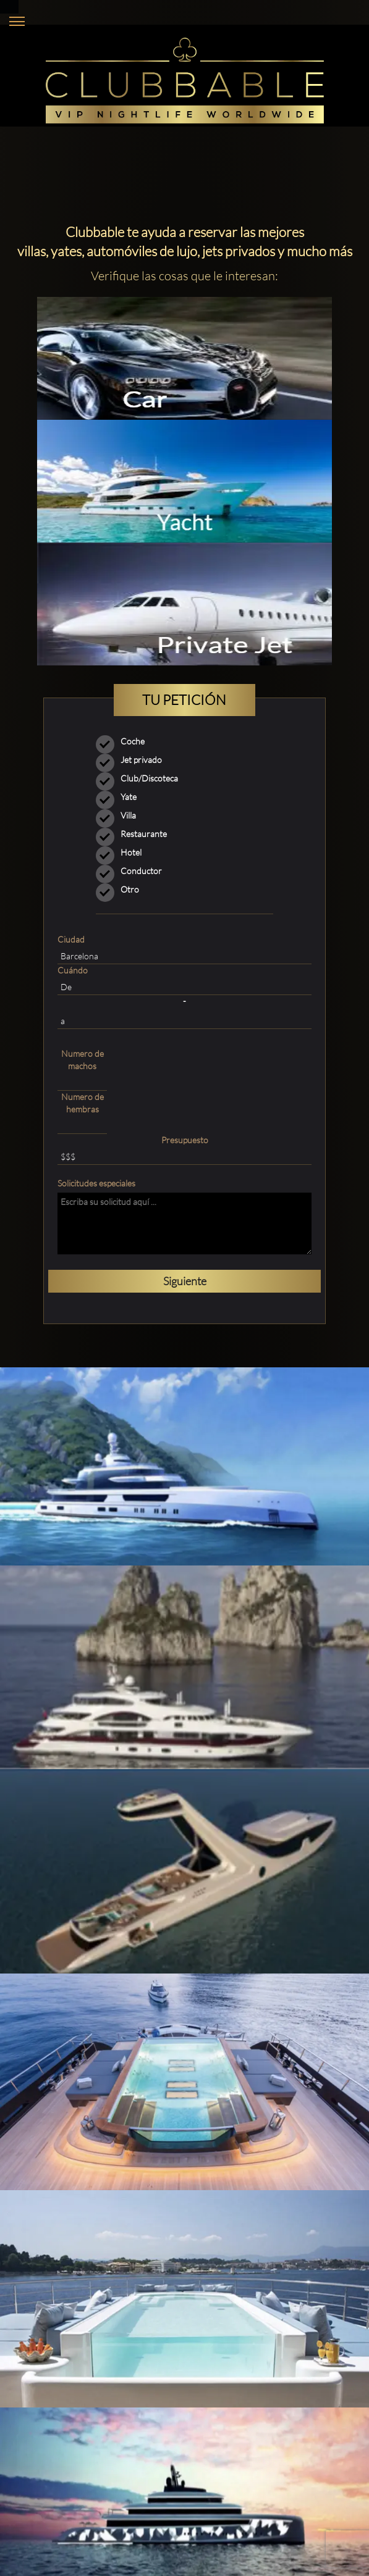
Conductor (133, 871)
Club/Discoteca (141, 778)
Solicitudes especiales (96, 1183)
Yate (120, 797)
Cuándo (72, 970)
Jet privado (133, 760)
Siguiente (184, 1281)
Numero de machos (82, 1059)
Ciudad (71, 939)
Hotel (123, 852)
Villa (120, 815)
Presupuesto (184, 1140)
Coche (124, 741)
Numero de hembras (82, 1102)
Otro (111, 889)
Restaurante (135, 834)
